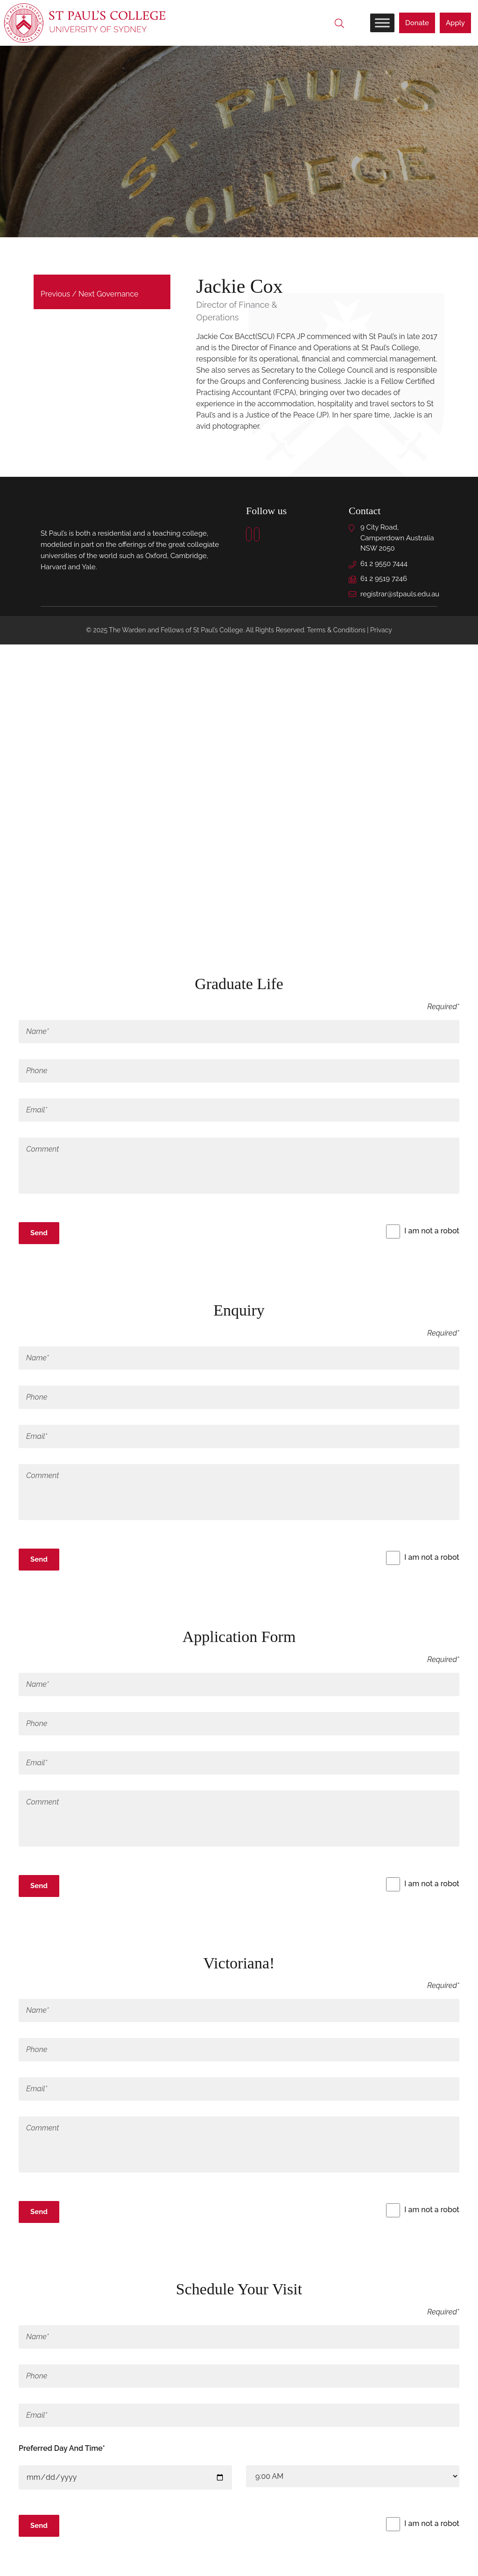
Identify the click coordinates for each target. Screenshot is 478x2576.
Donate (417, 23)
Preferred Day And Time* (62, 2449)
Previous (55, 294)
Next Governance (108, 294)
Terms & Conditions (336, 631)
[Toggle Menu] (382, 23)
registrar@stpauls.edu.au (399, 594)
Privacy (381, 631)
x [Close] (23, 1258)
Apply (455, 23)
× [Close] (23, 931)
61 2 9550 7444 (384, 564)
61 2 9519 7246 (383, 579)
